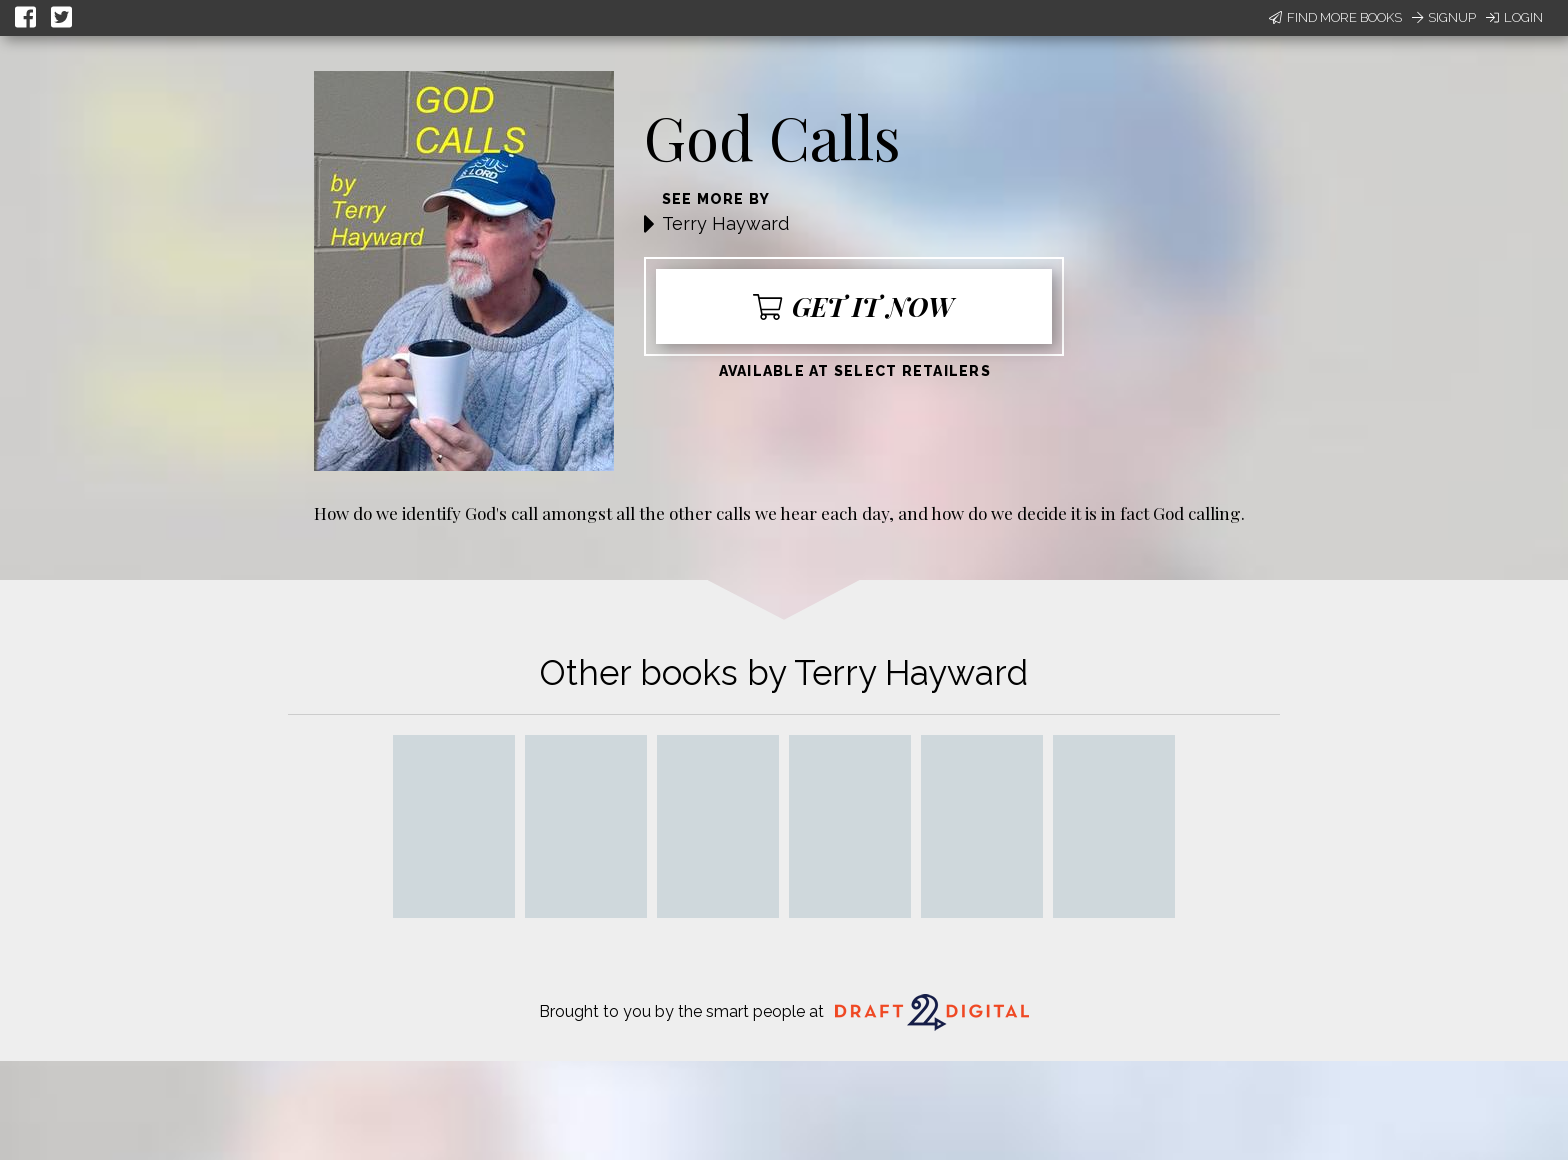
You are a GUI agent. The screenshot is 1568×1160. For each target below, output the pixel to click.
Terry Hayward (725, 223)
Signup (1444, 17)
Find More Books (1335, 17)
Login (1514, 17)
